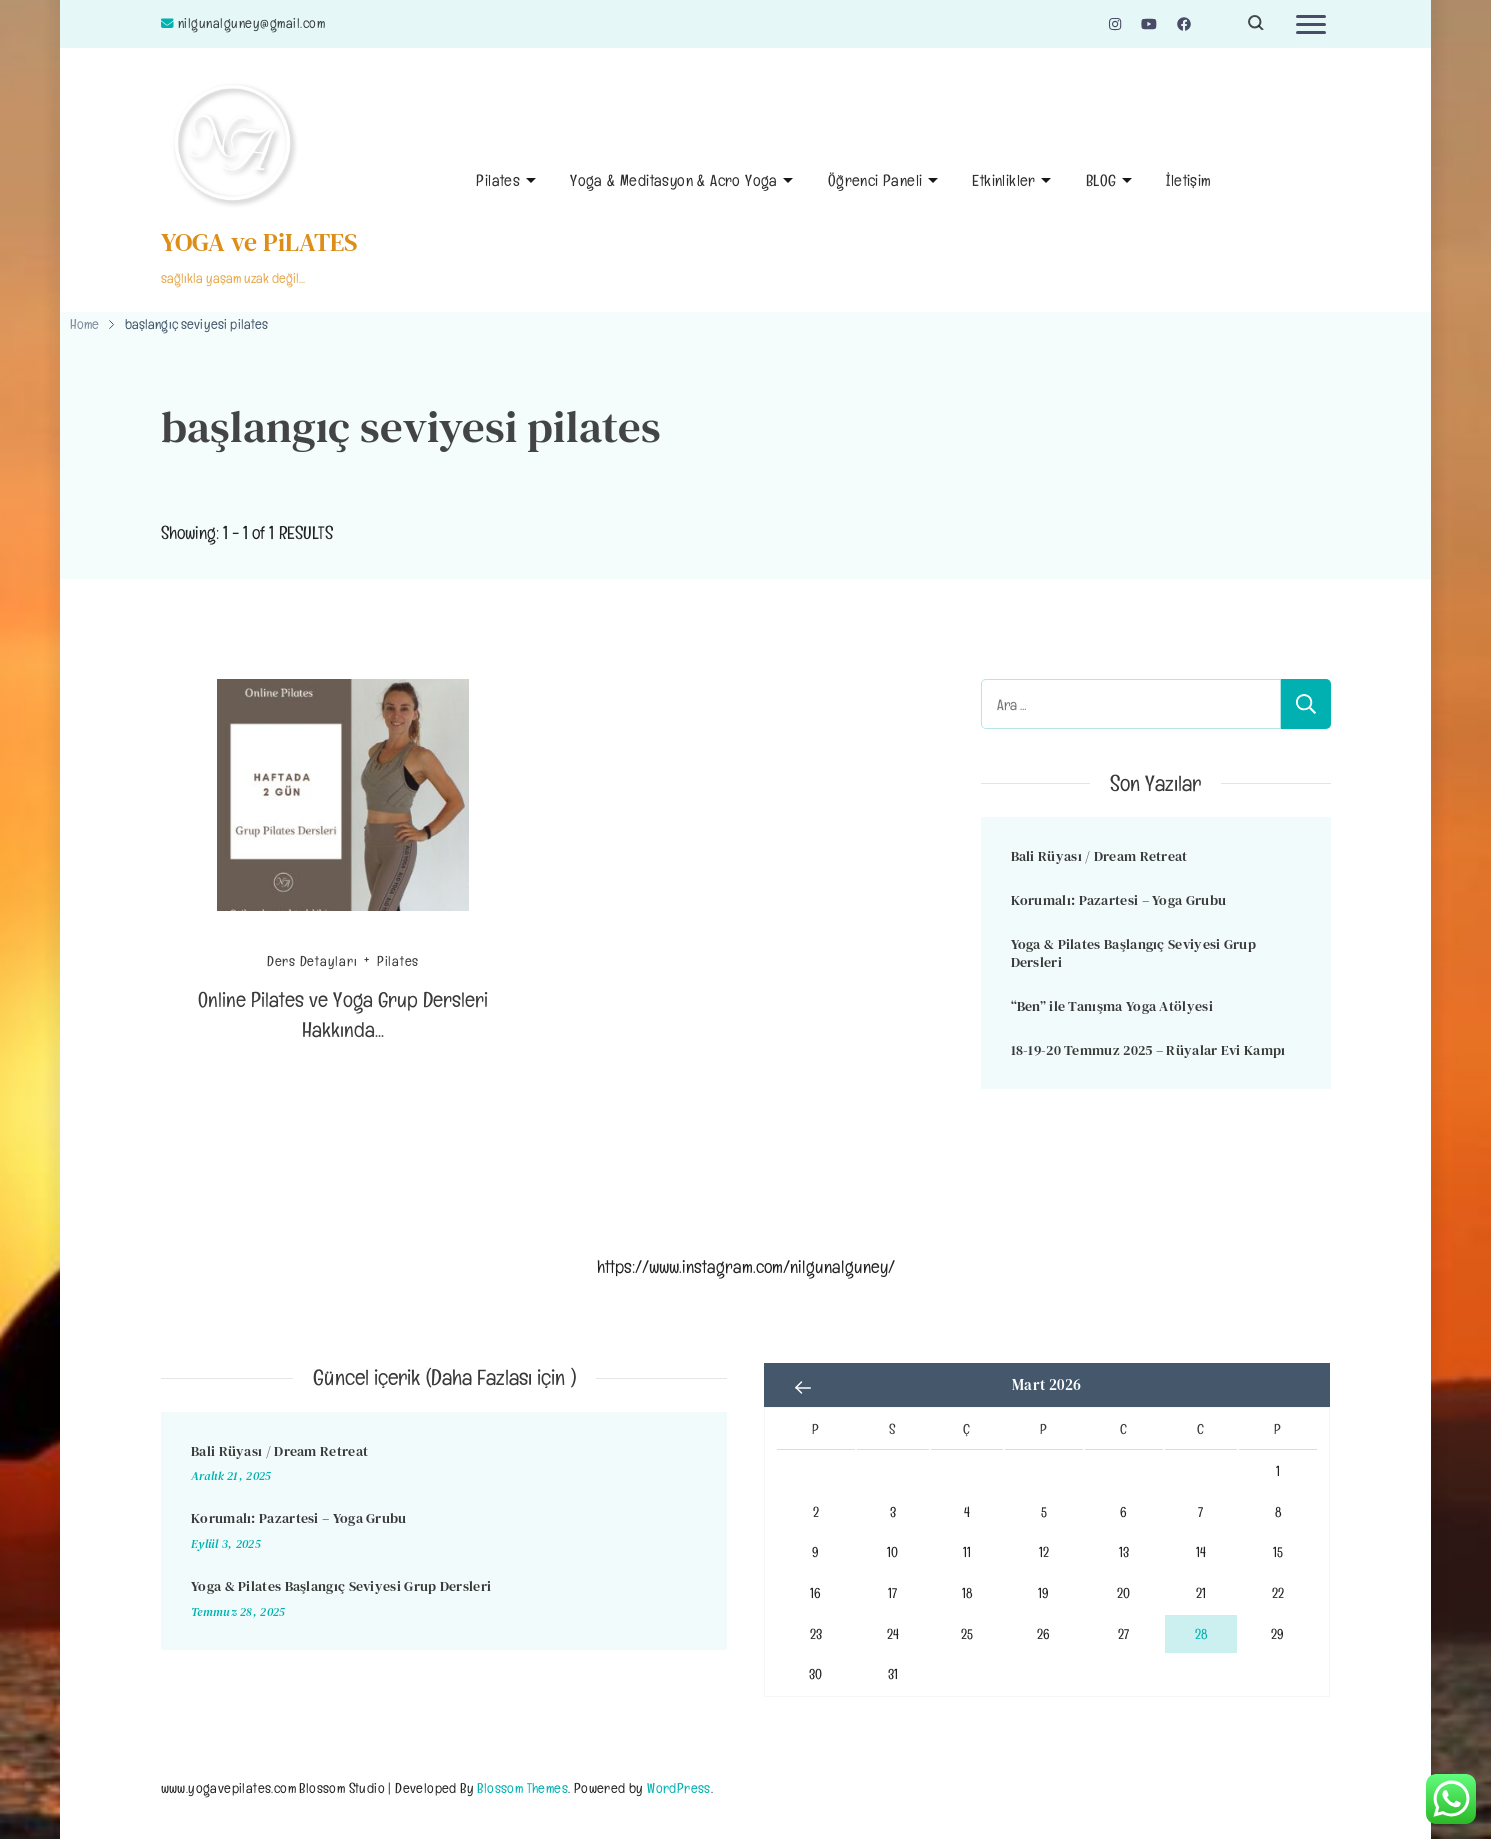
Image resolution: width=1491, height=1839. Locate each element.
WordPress (679, 1787)
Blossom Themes (522, 1787)
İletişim (1188, 180)
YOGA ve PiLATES (259, 242)
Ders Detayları (312, 961)
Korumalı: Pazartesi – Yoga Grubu (1119, 900)
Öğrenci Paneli (875, 180)
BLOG (1101, 180)
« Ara (804, 1387)
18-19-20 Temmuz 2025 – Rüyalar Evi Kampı (1148, 1050)
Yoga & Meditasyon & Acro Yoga (674, 180)
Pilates (498, 180)
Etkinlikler (1003, 180)
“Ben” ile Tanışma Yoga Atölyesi (1112, 1006)
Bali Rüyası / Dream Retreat (1099, 856)
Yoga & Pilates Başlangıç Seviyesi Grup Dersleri (1133, 953)
